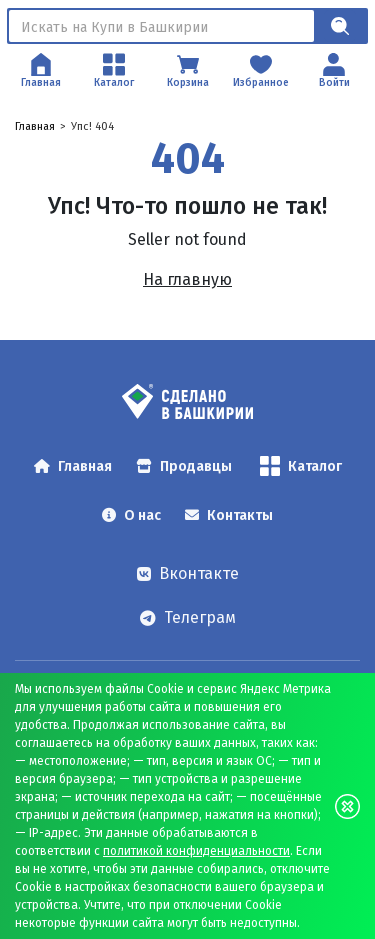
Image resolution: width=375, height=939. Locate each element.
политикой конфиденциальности (196, 851)
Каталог (301, 466)
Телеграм (188, 617)
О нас (131, 515)
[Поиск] (161, 26)
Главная (35, 126)
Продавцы (184, 466)
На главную (187, 279)
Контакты (229, 515)
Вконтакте (188, 573)
